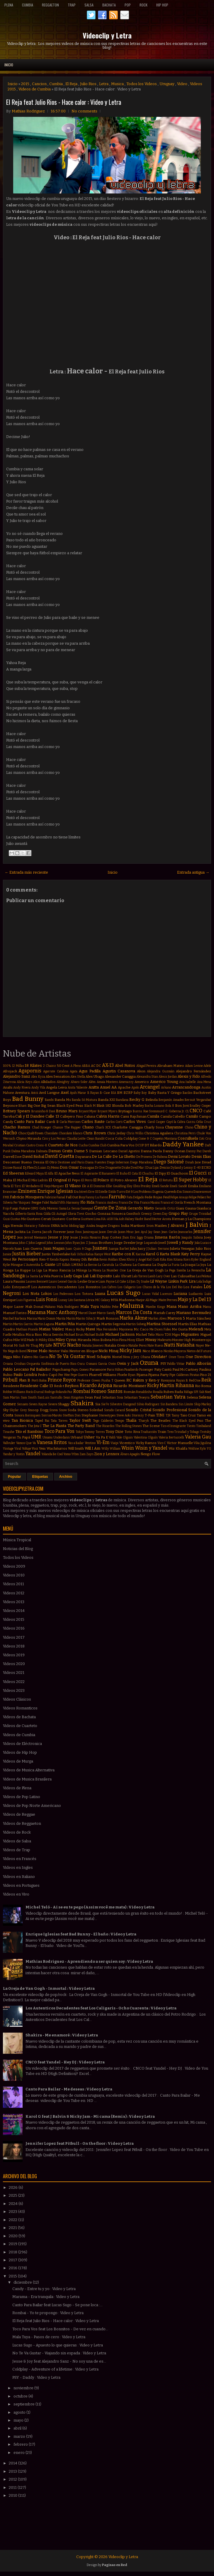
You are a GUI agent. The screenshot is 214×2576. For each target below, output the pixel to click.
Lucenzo (166, 1294)
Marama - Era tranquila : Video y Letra (45, 2296)
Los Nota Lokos (37, 1293)
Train (162, 1432)
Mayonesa (126, 1329)
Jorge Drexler (125, 1243)
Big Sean (48, 1105)
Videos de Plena (17, 1788)
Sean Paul (93, 1397)
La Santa (32, 1276)
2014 (13, 2463)
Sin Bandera (169, 1404)
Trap (72, 4)
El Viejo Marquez (52, 1186)
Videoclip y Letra (107, 35)
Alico (36, 1082)
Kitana (178, 1259)
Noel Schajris (98, 1356)
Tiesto (191, 1426)
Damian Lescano (103, 1151)
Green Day (160, 1214)
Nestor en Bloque (83, 1351)
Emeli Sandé (178, 1186)
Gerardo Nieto (141, 1208)
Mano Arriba (189, 1306)
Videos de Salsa (17, 1841)
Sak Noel (205, 1392)
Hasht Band (143, 1219)
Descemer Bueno (17, 1162)
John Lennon (56, 1243)
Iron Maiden (156, 1226)
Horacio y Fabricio (37, 1226)
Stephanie (89, 1415)
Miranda (84, 1340)
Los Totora (83, 1294)
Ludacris (195, 1294)
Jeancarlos (185, 1232)
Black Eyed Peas (70, 1105)
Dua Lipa (152, 1168)
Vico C (161, 1443)
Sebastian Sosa (112, 1397)
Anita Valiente (77, 1087)
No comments (84, 111)
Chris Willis (134, 1133)
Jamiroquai (90, 1232)
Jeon (20, 1237)
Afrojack (10, 1071)
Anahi (7, 1087)
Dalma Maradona (23, 1151)
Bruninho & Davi (43, 1111)
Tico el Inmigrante (173, 1426)
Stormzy (138, 1415)
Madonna (127, 1300)
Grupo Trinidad (200, 1214)
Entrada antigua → (193, 872)
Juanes (100, 1248)
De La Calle (102, 1156)
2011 (13, 2487)
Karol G (152, 1254)
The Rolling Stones (128, 1426)
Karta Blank (170, 1254)
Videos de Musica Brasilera (27, 1779)
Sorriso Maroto (51, 1415)
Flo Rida (87, 1202)
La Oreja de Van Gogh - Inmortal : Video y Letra (49, 1988)
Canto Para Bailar (29, 1121)
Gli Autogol (59, 1214)
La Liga (37, 1270)
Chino (189, 1127)
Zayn (90, 1454)
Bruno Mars (67, 1111)
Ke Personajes (25, 1259)
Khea (122, 1259)
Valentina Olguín (146, 1437)
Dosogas (87, 1167)
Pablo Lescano (16, 1369)
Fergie (36, 1202)
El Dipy (160, 1173)
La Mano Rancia (57, 1270)
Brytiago (125, 1111)
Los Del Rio (174, 1287)
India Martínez (133, 1226)
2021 (13, 2227)
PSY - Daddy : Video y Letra (36, 2377)
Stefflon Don (72, 1415)
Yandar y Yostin (14, 1454)
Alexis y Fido (189, 1076)
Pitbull (10, 1380)
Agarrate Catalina (55, 1071)
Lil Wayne (158, 1281)
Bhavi (22, 1106)
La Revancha (196, 1270)
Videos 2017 (14, 1637)
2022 (13, 2220)
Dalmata (41, 1151)
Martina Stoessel (162, 1324)
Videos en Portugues (21, 1885)
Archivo (65, 1477)
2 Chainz (49, 1066)
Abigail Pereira (146, 1066)
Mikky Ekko (47, 1340)
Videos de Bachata (19, 1717)
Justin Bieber (26, 1253)
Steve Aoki (123, 1415)
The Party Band (81, 1425)
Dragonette (113, 1168)
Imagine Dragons (108, 1226)
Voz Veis (39, 1448)
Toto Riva (132, 1432)
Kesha (93, 1259)
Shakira (82, 1403)
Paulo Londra (25, 1374)
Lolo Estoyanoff (16, 1287)
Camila (153, 1116)
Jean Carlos (169, 1232)
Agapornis (29, 1071)
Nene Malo (37, 1351)
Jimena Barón (167, 1237)
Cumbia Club (97, 1145)
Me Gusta (180, 1329)
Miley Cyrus (66, 1339)
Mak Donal (34, 1307)
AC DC (96, 1066)
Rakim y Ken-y (146, 1380)
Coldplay (130, 1138)
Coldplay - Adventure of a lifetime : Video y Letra (55, 2369)
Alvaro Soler (79, 1082)
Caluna (89, 1116)
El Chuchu (146, 1173)
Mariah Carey (164, 1313)
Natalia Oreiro (116, 1345)
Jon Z (84, 1243)
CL (187, 1111)
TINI (160, 1415)
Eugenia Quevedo (164, 1192)
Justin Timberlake (56, 1254)
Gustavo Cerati (39, 1219)
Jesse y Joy (58, 1237)
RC (129, 1380)
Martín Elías (187, 1324)
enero (19, 2452)
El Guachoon (177, 1173)
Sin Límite (186, 1404)
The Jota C (35, 1426)
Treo (170, 1432)
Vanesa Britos (52, 1442)
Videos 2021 (13, 1672)
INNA (55, 1226)
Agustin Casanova (119, 1071)
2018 (13, 2252)
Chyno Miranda (28, 1138)
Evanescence (202, 1192)
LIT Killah (63, 1265)
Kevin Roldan (108, 1259)
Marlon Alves (157, 1318)
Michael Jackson (120, 1334)
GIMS (34, 1208)
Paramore (97, 1369)
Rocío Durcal (35, 1392)
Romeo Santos (106, 1391)
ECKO (206, 1167)
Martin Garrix (23, 1324)
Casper (160, 1122)
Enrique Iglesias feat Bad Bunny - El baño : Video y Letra (81, 1934)
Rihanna (185, 1385)
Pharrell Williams (102, 1375)
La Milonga (79, 1270)
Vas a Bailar (76, 1443)
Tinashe (8, 1432)
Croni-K (41, 1145)
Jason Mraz (126, 1232)
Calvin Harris (108, 1116)
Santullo (56, 1397)
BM (120, 1093)
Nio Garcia (40, 1357)
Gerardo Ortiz (165, 1208)
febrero (21, 2444)
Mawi (90, 1329)
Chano (88, 1127)
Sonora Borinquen (27, 1415)
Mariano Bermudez (193, 1312)
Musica (117, 84)
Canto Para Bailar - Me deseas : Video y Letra (69, 2089)
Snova (53, 1410)
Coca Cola (114, 1138)
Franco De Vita (129, 1202)
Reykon (72, 1386)
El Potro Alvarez (123, 1180)
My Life (45, 1345)
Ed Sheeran (13, 1173)
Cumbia (27, 4)
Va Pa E (102, 1437)
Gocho (90, 1214)
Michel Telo (145, 1334)
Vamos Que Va (26, 1443)
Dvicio (164, 1167)
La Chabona (123, 1265)
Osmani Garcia (96, 1364)
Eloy (130, 1186)
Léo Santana (76, 1300)
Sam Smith (29, 1397)
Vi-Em (103, 1442)
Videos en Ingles (18, 1867)
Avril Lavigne (49, 1093)
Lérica (90, 1300)
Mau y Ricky (75, 1329)
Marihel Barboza (14, 1318)
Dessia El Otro (45, 1162)
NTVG (59, 1345)
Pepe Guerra (79, 1375)
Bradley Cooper (200, 1106)
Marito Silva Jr (86, 1318)
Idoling (74, 1226)
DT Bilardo (153, 1145)
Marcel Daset (87, 1313)
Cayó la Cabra (175, 1122)
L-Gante (48, 1264)
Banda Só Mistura (84, 1100)
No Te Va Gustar (67, 1356)
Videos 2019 (14, 1655)
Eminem (27, 1191)
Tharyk (143, 1421)
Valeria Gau (198, 1437)
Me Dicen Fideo (160, 1329)
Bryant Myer (88, 1111)
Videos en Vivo (16, 1894)
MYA (114, 1300)
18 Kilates (33, 1065)
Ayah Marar (78, 1093)
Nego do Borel (17, 1351)
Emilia (193, 1186)
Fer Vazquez (22, 1202)
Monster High (181, 1340)
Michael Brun (74, 1335)
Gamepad (86, 1208)
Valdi (112, 1437)
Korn (187, 1259)
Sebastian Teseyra (137, 1397)
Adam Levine (194, 1066)
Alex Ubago (95, 1076)
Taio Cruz (188, 1415)
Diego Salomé (169, 1162)
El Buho (122, 1173)
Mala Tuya (89, 1306)
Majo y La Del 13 (194, 1299)
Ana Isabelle (187, 1082)
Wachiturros (57, 1448)
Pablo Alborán (198, 1363)
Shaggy (63, 1404)
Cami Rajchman (133, 1116)
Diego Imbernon (118, 1162)
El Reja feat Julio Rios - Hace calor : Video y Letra (63, 102)
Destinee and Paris (71, 1162)
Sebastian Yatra (168, 1397)
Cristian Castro (24, 1145)
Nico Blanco (152, 1351)
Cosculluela (188, 1138)
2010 (13, 2495)
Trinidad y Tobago (186, 1432)
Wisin (127, 1448)
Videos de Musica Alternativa (29, 1770)
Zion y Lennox (106, 1454)
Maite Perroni (168, 1300)
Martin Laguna (44, 1324)
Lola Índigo (203, 1281)
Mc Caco (141, 1329)
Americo (142, 1082)
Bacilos (187, 1093)
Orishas (20, 1364)
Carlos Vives (134, 1121)
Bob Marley (134, 1105)
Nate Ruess (155, 1345)
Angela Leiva (56, 1087)
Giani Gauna (186, 1208)
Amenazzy (126, 1082)
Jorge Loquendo (147, 1243)
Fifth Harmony (68, 1202)
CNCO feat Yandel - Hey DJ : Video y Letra (65, 2062)
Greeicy (146, 1214)
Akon (141, 1071)
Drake (126, 1168)
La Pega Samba (175, 1270)
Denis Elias (201, 1156)
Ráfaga (188, 1392)
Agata (73, 1071)
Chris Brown (94, 1133)
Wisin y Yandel (151, 1448)
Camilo (192, 1116)
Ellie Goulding (116, 1186)
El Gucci (198, 1173)
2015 (25, 84)
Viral (17, 1448)
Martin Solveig (136, 1324)
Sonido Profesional (169, 1410)
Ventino (90, 1443)
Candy (8, 1122)
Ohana (145, 1357)
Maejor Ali (142, 1300)
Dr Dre (100, 1168)
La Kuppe (23, 1270)
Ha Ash (119, 1219)
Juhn (133, 1248)
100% (7, 1066)
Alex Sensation (58, 1076)
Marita (60, 1318)
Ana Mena (204, 1082)
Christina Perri (185, 1133)
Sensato (22, 1404)
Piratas (194, 1375)
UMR (36, 1437)
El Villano (73, 1186)
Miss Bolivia (101, 1340)
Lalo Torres (139, 1276)
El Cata (133, 1173)
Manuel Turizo (15, 1313)
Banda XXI (107, 1100)
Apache (124, 1087)
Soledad (96, 1410)
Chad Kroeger (41, 1127)
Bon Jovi (181, 1105)
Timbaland (203, 1426)
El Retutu (166, 1180)
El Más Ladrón (38, 1180)
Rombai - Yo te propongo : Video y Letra (48, 2313)
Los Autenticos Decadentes (54, 1287)
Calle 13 (52, 1116)
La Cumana (142, 1265)
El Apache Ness (67, 1173)
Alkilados (48, 1082)
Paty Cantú (163, 1369)
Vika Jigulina (202, 1443)
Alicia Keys (24, 1082)
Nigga (7, 1357)
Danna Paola (151, 1151)
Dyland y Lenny (182, 1168)
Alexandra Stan (147, 1077)
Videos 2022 (14, 1681)
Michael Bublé (94, 1335)
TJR (168, 1415)
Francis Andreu (107, 1202)
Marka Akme (133, 1318)
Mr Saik (19, 1345)
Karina (140, 1254)
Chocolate (51, 1133)
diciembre (23, 2282)
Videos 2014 (14, 1610)
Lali (86, 1276)
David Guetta (59, 1156)
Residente (11, 1386)
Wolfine (193, 1448)
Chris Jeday (116, 1133)
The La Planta (54, 1425)
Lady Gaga (73, 1276)
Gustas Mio (18, 1219)
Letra (103, 84)
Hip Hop (162, 4)
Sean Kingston (73, 1397)
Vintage (8, 1448)
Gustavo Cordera (66, 1219)
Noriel (117, 1357)
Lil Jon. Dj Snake (138, 1281)
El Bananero (107, 1173)
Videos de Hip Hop (20, 1752)
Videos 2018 (14, 1646)
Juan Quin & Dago (78, 1249)
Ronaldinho (144, 1392)
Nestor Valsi (58, 1351)
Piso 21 (205, 1375)
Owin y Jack (127, 1363)
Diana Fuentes (95, 1162)
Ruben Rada (173, 1392)
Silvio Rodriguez (148, 1404)
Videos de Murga (18, 1761)
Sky (6, 1410)
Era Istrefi (81, 1192)
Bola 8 (169, 1106)
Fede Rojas (153, 1197)
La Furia (173, 1265)
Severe (52, 1404)
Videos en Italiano (19, 1876)
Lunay (62, 1300)
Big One (34, 1105)
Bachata (109, 4)
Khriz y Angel (136, 1259)
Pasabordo (131, 1370)
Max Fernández (107, 1329)
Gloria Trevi (76, 1214)
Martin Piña (65, 1324)
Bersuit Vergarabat (198, 1100)
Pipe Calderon (179, 1375)
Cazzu (190, 1122)
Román (129, 1392)
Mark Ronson (107, 1318)
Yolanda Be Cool (52, 1454)
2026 (13, 2187)
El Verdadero (31, 1186)
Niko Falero (22, 1357)
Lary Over (163, 1276)
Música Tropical (17, 1540)
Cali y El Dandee (29, 1116)
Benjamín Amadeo (171, 1100)
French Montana (197, 1202)
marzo (19, 2436)
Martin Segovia (113, 1324)
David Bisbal (33, 1156)
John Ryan (72, 1243)
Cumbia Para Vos (121, 1145)
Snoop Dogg (38, 1410)
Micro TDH (163, 1335)
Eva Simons (185, 1192)
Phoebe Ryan (126, 1375)
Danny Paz (194, 1151)
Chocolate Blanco (70, 1133)
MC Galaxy (102, 1300)
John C (23, 1243)
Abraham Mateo (170, 1066)
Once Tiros (176, 1357)
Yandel (32, 1453)
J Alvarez (176, 1225)
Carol (151, 1122)
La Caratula (106, 1265)
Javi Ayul (141, 1232)
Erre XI (93, 1192)
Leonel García (67, 1281)
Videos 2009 (14, 1566)
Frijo (6, 1208)
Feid (166, 1197)
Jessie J (75, 1237)
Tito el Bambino (29, 1431)
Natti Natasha (179, 1345)
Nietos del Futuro (199, 1351)
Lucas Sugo (123, 1293)
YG (209, 1448)
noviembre (23, 2388)
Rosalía (158, 1392)
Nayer (200, 1345)
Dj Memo (53, 1168)
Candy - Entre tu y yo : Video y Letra (44, 2289)
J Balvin (197, 1225)
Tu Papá (23, 1437)
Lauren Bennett (37, 1281)
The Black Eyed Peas (187, 1421)
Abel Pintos (125, 1065)
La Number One (114, 1270)
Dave (18, 1157)
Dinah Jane (193, 1162)
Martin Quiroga (88, 1324)
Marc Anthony (62, 1312)
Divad (206, 1162)
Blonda (118, 1105)
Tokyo (80, 1432)
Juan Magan (53, 1248)
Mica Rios (34, 1334)
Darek (207, 1151)
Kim (170, 1259)
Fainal (61, 1197)
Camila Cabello (172, 1116)
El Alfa (49, 1173)
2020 (13, 2236)
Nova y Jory (131, 1357)
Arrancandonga (186, 1087)
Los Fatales (193, 1287)
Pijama (141, 1375)
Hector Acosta (161, 1219)
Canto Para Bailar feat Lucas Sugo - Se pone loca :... (57, 2305)
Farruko (117, 1196)
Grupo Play (178, 1213)
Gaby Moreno (48, 1208)
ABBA (86, 1066)
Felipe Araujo (179, 1197)
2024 (13, 2203)
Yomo (67, 1454)
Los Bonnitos (89, 1287)
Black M (90, 1106)
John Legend (37, 1243)
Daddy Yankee (183, 1144)
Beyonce (10, 1105)
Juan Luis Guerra (28, 1248)
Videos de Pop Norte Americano (32, 1805)
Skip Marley (202, 1404)
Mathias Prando (27, 1329)
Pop (128, 4)
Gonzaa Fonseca (111, 1214)
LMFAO (77, 1265)
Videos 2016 (14, 1628)
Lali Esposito (101, 1276)
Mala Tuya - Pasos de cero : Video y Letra (48, 2337)
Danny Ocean (174, 1151)
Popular (14, 1477)
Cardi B (52, 1122)
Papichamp (61, 1369)
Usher (89, 1437)
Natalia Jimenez (93, 1345)
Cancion (39, 84)
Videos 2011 (13, 1584)
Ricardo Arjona (96, 1385)
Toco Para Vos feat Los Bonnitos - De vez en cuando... (60, 2329)
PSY (163, 1364)
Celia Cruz (203, 1122)
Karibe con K (123, 1254)
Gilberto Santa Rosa (29, 1214)
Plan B (24, 1380)
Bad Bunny (27, 1099)
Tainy (175, 1415)
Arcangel (150, 1087)
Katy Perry (190, 1254)
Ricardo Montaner (129, 1386)
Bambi (49, 1100)
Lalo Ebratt (122, 1276)
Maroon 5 (176, 1318)
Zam (82, 1454)
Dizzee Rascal (12, 1168)
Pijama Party (158, 1375)
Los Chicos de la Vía (151, 1287)
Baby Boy (140, 1093)
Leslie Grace (87, 1281)
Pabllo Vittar (176, 1364)
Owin (112, 1364)
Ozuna (149, 1363)
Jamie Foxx (74, 1232)
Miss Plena (119, 1340)
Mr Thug (32, 1345)
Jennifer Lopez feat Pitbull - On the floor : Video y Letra (80, 2143)
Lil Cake (120, 1281)
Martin (8, 1324)
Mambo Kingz (155, 1307)
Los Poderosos (63, 1294)
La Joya (201, 1265)
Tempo (119, 1421)
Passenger (146, 1370)
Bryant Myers (107, 1111)
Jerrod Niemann (35, 1237)
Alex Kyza (38, 1077)
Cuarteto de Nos (63, 1145)
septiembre (24, 2404)
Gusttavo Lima (91, 1219)
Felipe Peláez (197, 1197)
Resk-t (59, 1386)
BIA (113, 1093)
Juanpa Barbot (119, 1249)
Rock (143, 4)
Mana (171, 1306)
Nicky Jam (131, 1350)
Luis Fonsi (46, 1299)
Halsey (129, 1219)
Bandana (122, 1100)
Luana (100, 1293)
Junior (7, 1254)
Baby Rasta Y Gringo (165, 1093)
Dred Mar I (138, 1168)
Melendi (195, 1329)
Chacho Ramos (16, 1127)
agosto (19, 2412)
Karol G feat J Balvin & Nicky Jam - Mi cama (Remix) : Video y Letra (90, 2116)
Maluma (132, 1306)
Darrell (8, 1157)
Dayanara (83, 1157)
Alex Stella (77, 1077)
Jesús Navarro (91, 1237)
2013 (13, 2471)
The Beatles (160, 1420)
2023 (13, 2211)
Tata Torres (59, 1421)
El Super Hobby (191, 1179)
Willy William (111, 1448)
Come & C (145, 1138)
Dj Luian (40, 1168)
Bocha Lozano (154, 1106)
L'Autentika (32, 1265)
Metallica (18, 1335)
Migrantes (190, 1334)
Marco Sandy (106, 1313)
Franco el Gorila (172, 1202)
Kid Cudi (153, 1259)
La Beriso (90, 1265)
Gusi (6, 1219)
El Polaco (101, 1180)
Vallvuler (9, 1443)
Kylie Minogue (13, 1265)
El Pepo (74, 1180)
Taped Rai (42, 1421)
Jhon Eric (129, 1237)
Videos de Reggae (19, 1814)
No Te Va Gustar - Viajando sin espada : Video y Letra (59, 2353)
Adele (207, 1066)
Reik (206, 1380)
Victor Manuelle (180, 1443)
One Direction (198, 1356)
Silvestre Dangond (123, 1404)
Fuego (14, 1208)
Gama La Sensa (69, 1208)
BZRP (128, 1093)
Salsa (89, 4)
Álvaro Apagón (130, 1454)
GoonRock (133, 1214)
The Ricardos (105, 1426)
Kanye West (102, 1254)
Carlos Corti (114, 1122)
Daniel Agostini (129, 1151)
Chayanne (174, 1127)
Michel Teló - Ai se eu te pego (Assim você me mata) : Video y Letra (90, 1907)
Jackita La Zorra (28, 1232)
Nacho (74, 1345)
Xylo (203, 1448)
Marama (37, 1312)
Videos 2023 (14, 1690)
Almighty (63, 1082)
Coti (201, 1138)
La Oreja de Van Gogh (145, 1270)
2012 (13, 2479)
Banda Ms (63, 1100)
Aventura (22, 1093)
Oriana (8, 1364)
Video (182, 84)
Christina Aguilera (158, 1133)
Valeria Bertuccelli (171, 1437)
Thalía (131, 1420)
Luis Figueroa (25, 1300)
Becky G (136, 1099)
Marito (70, 1318)
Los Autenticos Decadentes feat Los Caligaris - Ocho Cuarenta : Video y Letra (101, 2008)
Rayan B (182, 1380)
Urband (77, 1437)
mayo (18, 2420)
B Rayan (93, 1093)
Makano (50, 1307)
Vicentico (127, 1443)
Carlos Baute (93, 1121)
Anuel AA (108, 1087)
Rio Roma (203, 1386)
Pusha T (107, 1380)
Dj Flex (28, 1167)
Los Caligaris (126, 1287)
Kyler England (201, 1259)
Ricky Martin (160, 1385)
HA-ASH (107, 1219)
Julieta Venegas (182, 1248)
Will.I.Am (92, 1448)
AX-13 (108, 1065)
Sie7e (105, 1404)
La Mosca (94, 1270)
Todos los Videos (141, 84)
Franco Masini (150, 1202)
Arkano (166, 1087)
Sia (97, 1404)
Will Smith (76, 1448)
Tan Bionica (22, 1420)
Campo (205, 1116)
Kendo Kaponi (59, 1259)
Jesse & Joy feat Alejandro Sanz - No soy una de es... (59, 2361)
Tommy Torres (94, 1432)
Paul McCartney (185, 1369)
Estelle (103, 1192)
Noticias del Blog (18, 1548)
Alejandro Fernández (193, 1071)
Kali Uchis (78, 1254)
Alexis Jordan (168, 1077)
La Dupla (159, 1265)
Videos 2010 (14, 1575)
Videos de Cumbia (34, 89)
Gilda (47, 1214)
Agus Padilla (90, 1071)
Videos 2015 (13, 1619)
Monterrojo (201, 1340)
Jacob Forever (54, 1232)
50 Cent (63, 1066)
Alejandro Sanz (16, 1076)
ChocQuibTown (30, 1133)
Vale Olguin (124, 1437)
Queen (119, 1380)
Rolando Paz (64, 1392)
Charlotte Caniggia (127, 1127)
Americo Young (164, 1081)
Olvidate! (159, 1356)
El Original (58, 1180)
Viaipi (114, 1443)
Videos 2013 (13, 1602)
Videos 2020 (14, 1664)
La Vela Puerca (51, 1276)
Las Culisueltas (183, 1276)
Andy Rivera (21, 1087)
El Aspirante (89, 1173)
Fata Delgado (135, 1197)
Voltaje (26, 1448)
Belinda (151, 1100)
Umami (47, 1437)
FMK (6, 1197)
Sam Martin (11, 1397)
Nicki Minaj (108, 1351)
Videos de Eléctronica (22, 1743)
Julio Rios (88, 84)
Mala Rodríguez (68, 1307)
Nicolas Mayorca (175, 1351)
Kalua (90, 1254)
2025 (13, 2195)
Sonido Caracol (114, 1410)
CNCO (196, 1110)
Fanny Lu (92, 1197)
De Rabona (160, 1157)
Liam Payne (106, 1281)
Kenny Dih (78, 1259)
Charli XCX (103, 1127)
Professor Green (89, 1380)
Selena (192, 1397)
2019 (13, 2244)
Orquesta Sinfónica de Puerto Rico (51, 1364)
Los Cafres (109, 1287)
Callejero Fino (71, 1116)
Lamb (151, 1276)
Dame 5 (81, 1151)
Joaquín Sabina (192, 1237)
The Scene (151, 1426)
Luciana (180, 1293)
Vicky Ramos (146, 1443)
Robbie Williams (14, 1392)
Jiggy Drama (145, 1237)
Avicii (34, 1093)
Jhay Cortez (111, 1237)
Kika (163, 1259)
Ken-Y (44, 1259)
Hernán (17, 1226)
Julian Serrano (158, 1249)
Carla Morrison (70, 1122)
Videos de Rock (17, 1832)
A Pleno (75, 1066)
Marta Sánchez (198, 1318)
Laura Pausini (14, 1281)
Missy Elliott (135, 1340)
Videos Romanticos (20, 1708)
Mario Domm (46, 1318)
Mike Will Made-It (25, 1340)
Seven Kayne (38, 1404)
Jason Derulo (108, 1232)
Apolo (135, 1087)
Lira (192, 1281)
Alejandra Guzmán (160, 1071)
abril (17, 2428)
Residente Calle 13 (36, 1386)
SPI (195, 1392)
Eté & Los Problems (139, 1192)
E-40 (197, 1168)
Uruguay (166, 84)
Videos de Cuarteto (20, 1725)
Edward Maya (34, 1173)
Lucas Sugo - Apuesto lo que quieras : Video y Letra (57, 2345)
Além (92, 1082)
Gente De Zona (110, 1208)
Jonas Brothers (101, 1243)
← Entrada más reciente (26, 872)
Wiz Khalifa (178, 1448)
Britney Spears (16, 1111)
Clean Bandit (95, 1138)
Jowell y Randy (180, 1242)
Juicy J (142, 1248)
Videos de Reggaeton (22, 1823)
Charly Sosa (154, 1127)
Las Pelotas (203, 1276)
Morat (8, 1345)
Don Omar (69, 1167)
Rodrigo (50, 1392)
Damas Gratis (60, 1151)
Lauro (53, 1281)
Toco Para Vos (59, 1431)
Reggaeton (50, 4)
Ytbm (75, 1454)
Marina (32, 1318)
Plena (8, 4)
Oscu (81, 1364)
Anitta (94, 1087)
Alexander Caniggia (120, 1076)
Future (24, 1208)
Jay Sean (154, 1232)
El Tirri (16, 1186)
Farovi (104, 1197)
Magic (154, 1300)
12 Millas (18, 1066)
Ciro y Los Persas (54, 1138)
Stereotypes (107, 1415)
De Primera (144, 1157)
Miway (151, 1339)
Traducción (149, 1432)
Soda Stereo (78, 1410)
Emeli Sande (160, 1186)
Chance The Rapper (66, 1127)
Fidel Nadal (50, 1202)
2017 (13, 2260)
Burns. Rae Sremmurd (149, 1111)
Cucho (83, 1145)
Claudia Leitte (76, 1138)
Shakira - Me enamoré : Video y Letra (62, 2035)
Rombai (81, 1391)
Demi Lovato (179, 1156)
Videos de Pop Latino (21, 1797)
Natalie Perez (137, 1345)
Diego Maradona (141, 1162)
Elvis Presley (142, 1186)
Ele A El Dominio (93, 1186)
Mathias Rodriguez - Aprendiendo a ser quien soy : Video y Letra (89, 1961)
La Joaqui (188, 1265)
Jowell (162, 1243)
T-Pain (150, 1415)
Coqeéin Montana (164, 1138)
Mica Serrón (53, 1334)
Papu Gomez (80, 1370)
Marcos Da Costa (134, 1312)
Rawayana (168, 1380)
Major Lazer (13, 1307)
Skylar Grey (18, 1410)
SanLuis (43, 1397)
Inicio (8, 64)
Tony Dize (115, 1431)
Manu (207, 1307)
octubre (20, 2396)
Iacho (64, 1226)
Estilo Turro (116, 1192)
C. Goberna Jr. (174, 1111)
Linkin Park (178, 1281)
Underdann (61, 1437)
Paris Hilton (115, 1370)
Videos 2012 (13, 1593)
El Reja (71, 84)
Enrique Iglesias (55, 1191)
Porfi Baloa (39, 1380)
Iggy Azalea (87, 1226)
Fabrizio (50, 1197)
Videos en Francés (19, 1858)
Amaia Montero (107, 1082)
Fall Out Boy (75, 1197)
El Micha (20, 1180)
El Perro (86, 1180)
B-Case (105, 1093)
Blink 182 (103, 1105)
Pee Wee (64, 1375)
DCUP (139, 1145)
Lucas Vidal (150, 1294)
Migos (176, 1335)
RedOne (195, 1380)
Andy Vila (38, 1087)
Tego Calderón (103, 1421)
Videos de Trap (16, 1850)
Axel (65, 1092)
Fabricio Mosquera (27, 1197)
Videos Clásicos (17, 1699)
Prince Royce (62, 1380)
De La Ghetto (124, 1156)
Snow (63, 1410)
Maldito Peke (109, 1307)
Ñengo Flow (150, 1454)
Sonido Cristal (138, 1410)
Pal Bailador (40, 1369)
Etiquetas (40, 1477)
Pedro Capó (47, 1375)
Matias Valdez (51, 1329)
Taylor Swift (80, 1420)
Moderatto (164, 1340)
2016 (13, 2268)
